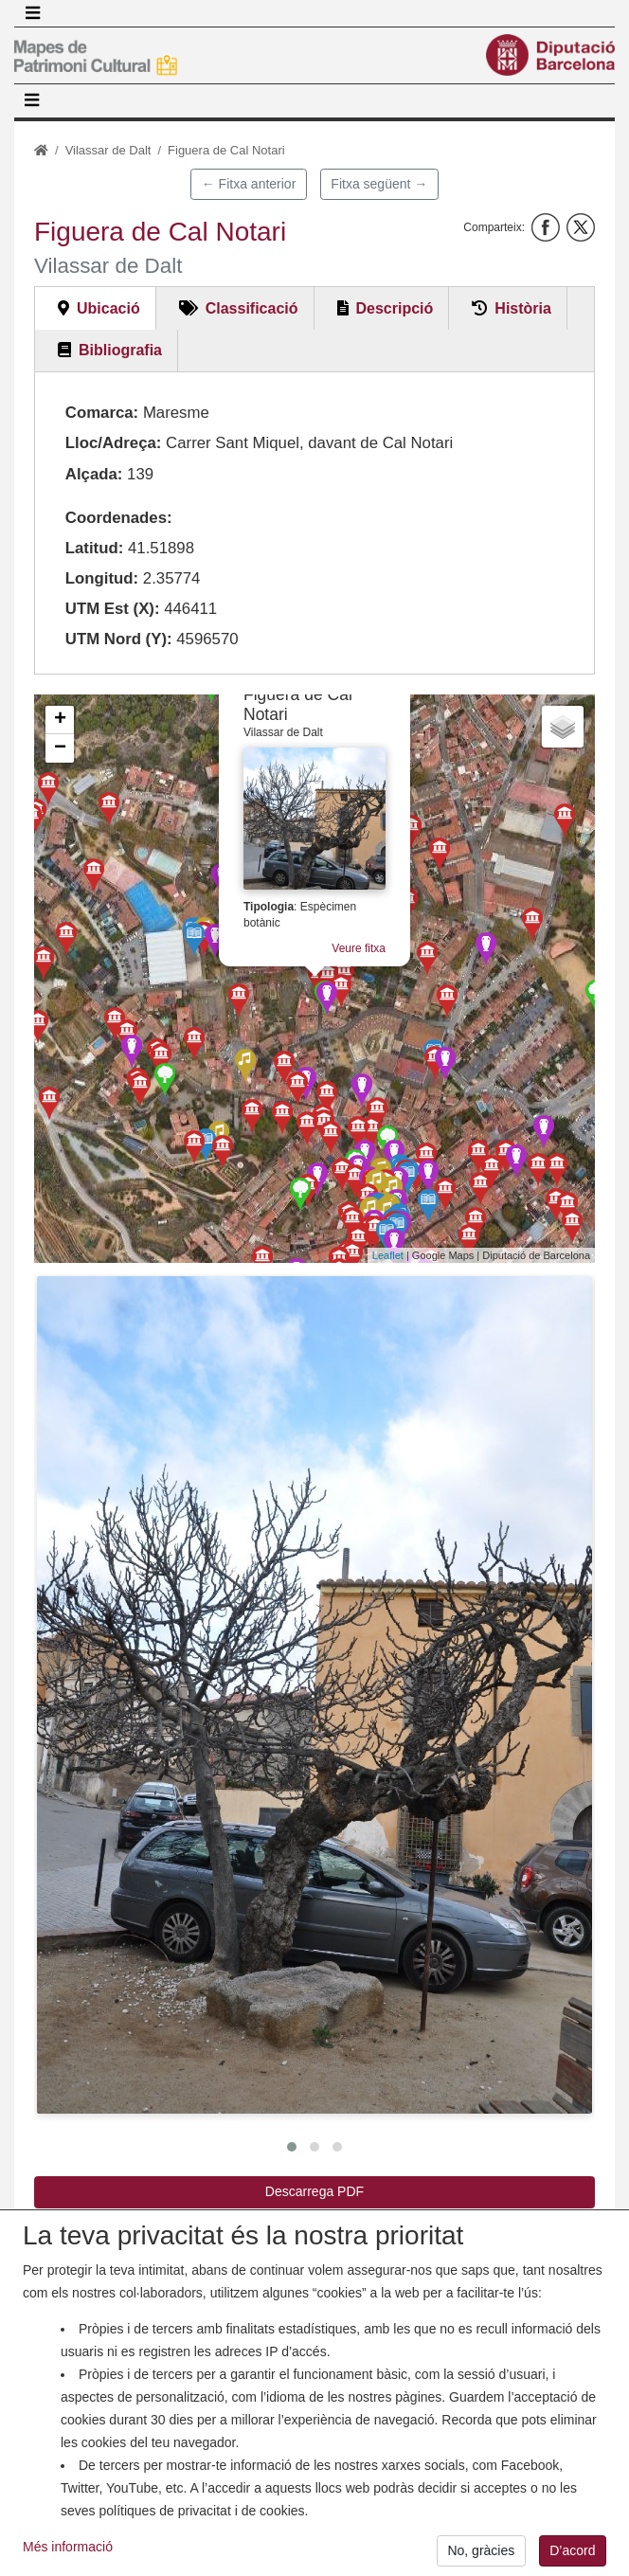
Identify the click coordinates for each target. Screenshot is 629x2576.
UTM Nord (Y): (118, 639)
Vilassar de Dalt (108, 150)
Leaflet (388, 1255)
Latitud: (94, 548)
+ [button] (60, 720)
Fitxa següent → (379, 183)
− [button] (60, 748)
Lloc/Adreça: (113, 443)
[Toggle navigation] (32, 13)
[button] (314, 1694)
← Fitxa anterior (249, 183)
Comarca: (101, 413)
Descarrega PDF (314, 2191)
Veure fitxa (359, 948)
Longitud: (101, 578)
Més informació (68, 2563)
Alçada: (94, 474)
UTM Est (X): (112, 609)
